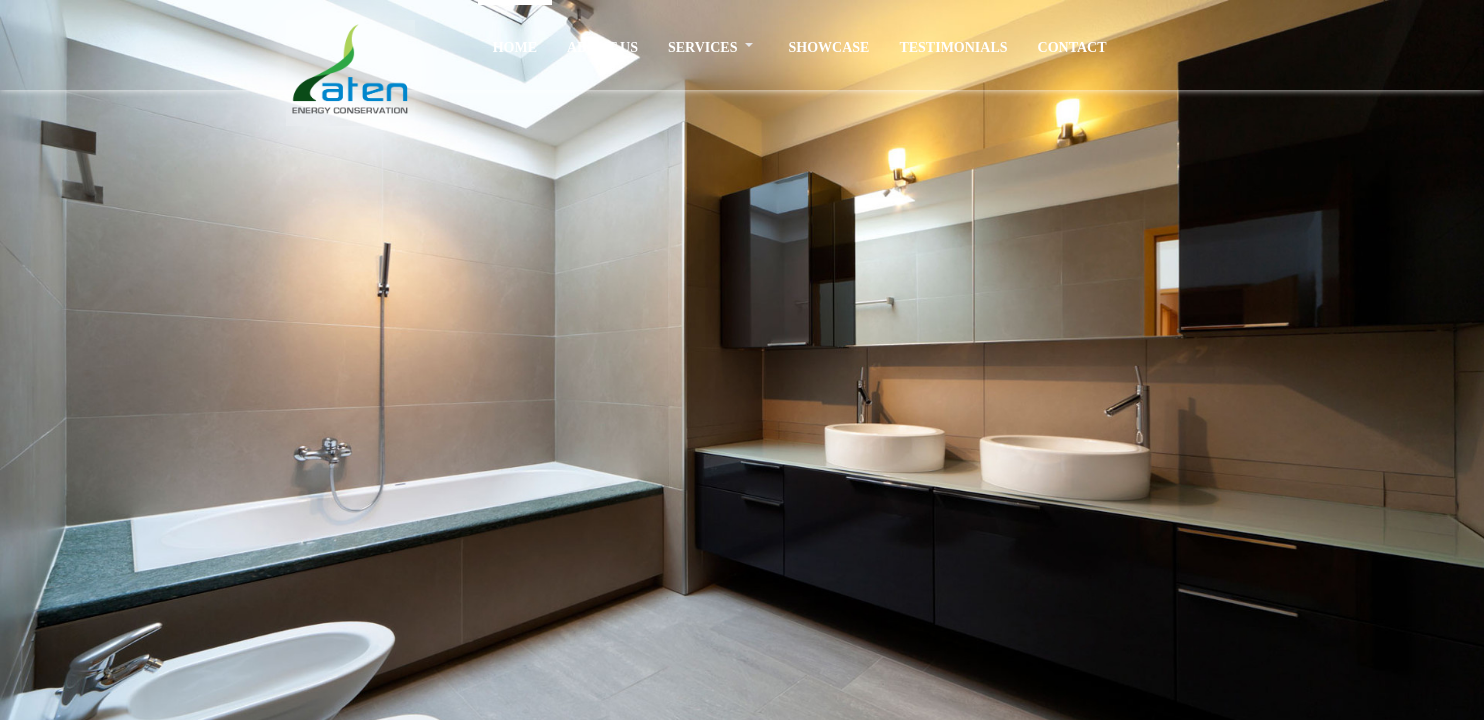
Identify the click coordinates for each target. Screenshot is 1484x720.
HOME (515, 47)
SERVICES (703, 47)
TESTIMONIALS (953, 47)
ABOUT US (602, 47)
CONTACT (1072, 47)
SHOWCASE (828, 47)
